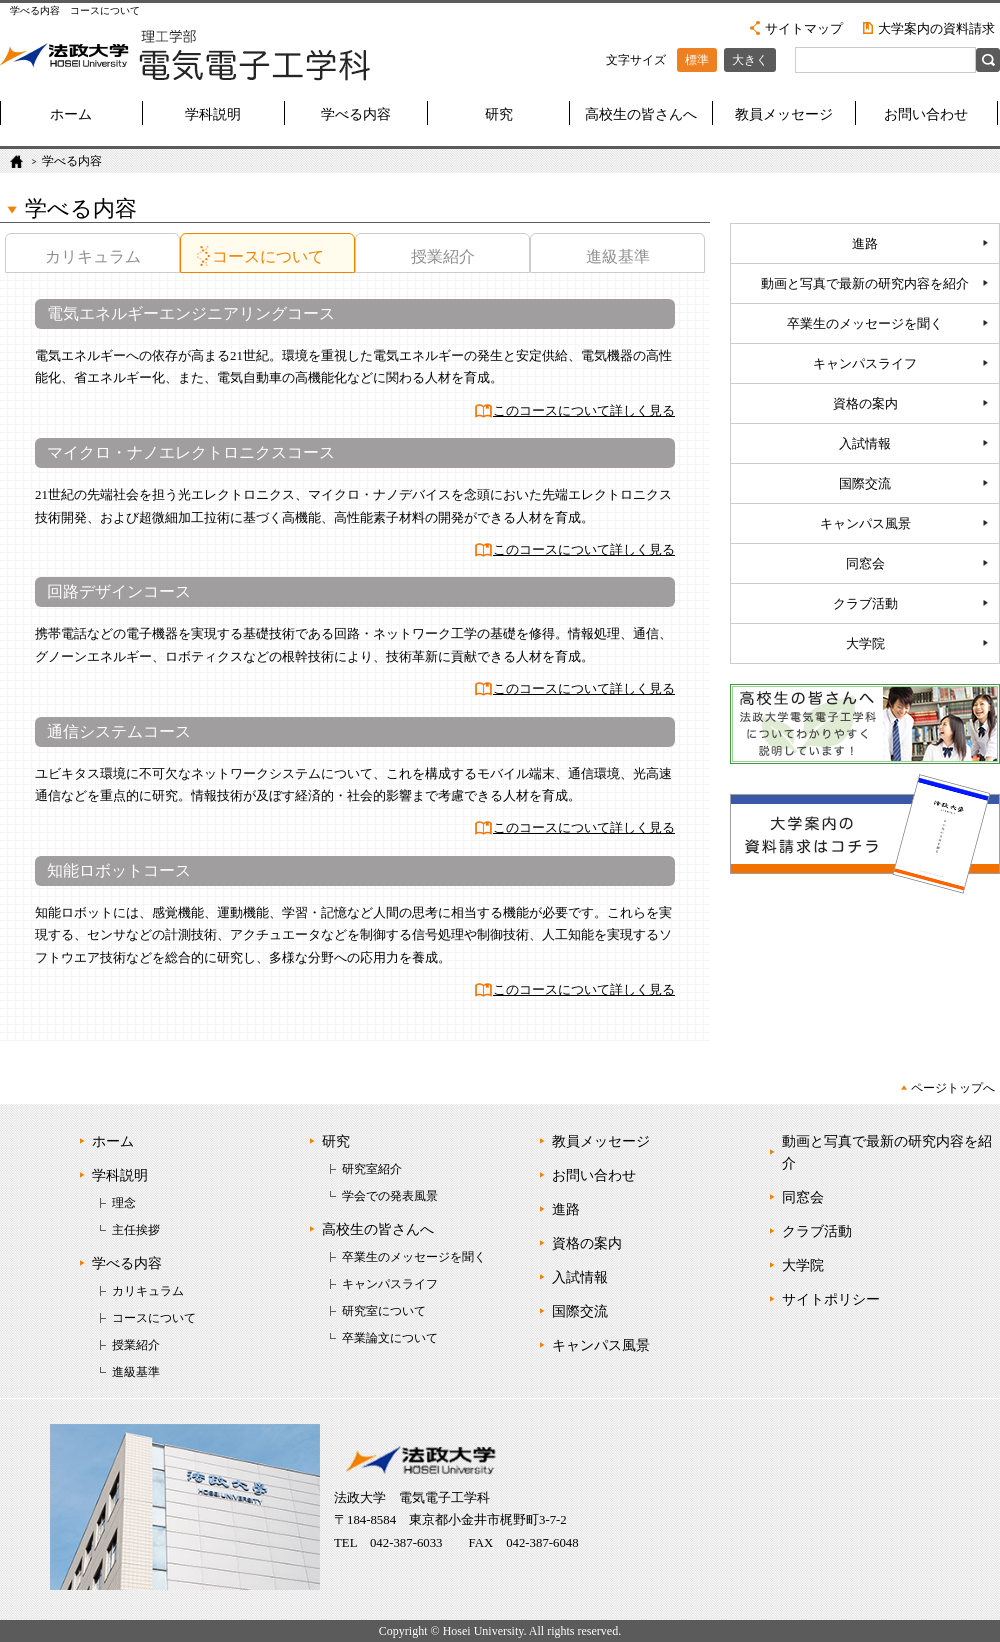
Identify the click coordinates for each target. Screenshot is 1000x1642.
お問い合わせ (926, 114)
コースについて (268, 256)
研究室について (384, 1311)
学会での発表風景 (390, 1196)
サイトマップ (804, 28)
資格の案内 (865, 404)
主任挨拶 (136, 1230)
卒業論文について (390, 1338)
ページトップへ (953, 1088)
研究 (499, 114)
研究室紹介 (372, 1169)
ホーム (71, 114)
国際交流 (865, 484)
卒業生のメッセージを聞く (865, 324)
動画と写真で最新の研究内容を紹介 (865, 284)
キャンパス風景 (865, 524)
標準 (697, 60)
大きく (750, 60)
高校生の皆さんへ (641, 114)
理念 (124, 1203)
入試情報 (865, 444)
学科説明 (213, 114)
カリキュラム (93, 256)
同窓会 (865, 564)
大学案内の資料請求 (936, 28)
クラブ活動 (865, 604)
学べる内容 (356, 114)
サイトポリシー (831, 1299)
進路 (865, 244)
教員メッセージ (784, 114)
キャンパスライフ (865, 364)
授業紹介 (443, 256)
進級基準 (618, 256)
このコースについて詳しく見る (584, 411)
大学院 (865, 644)
